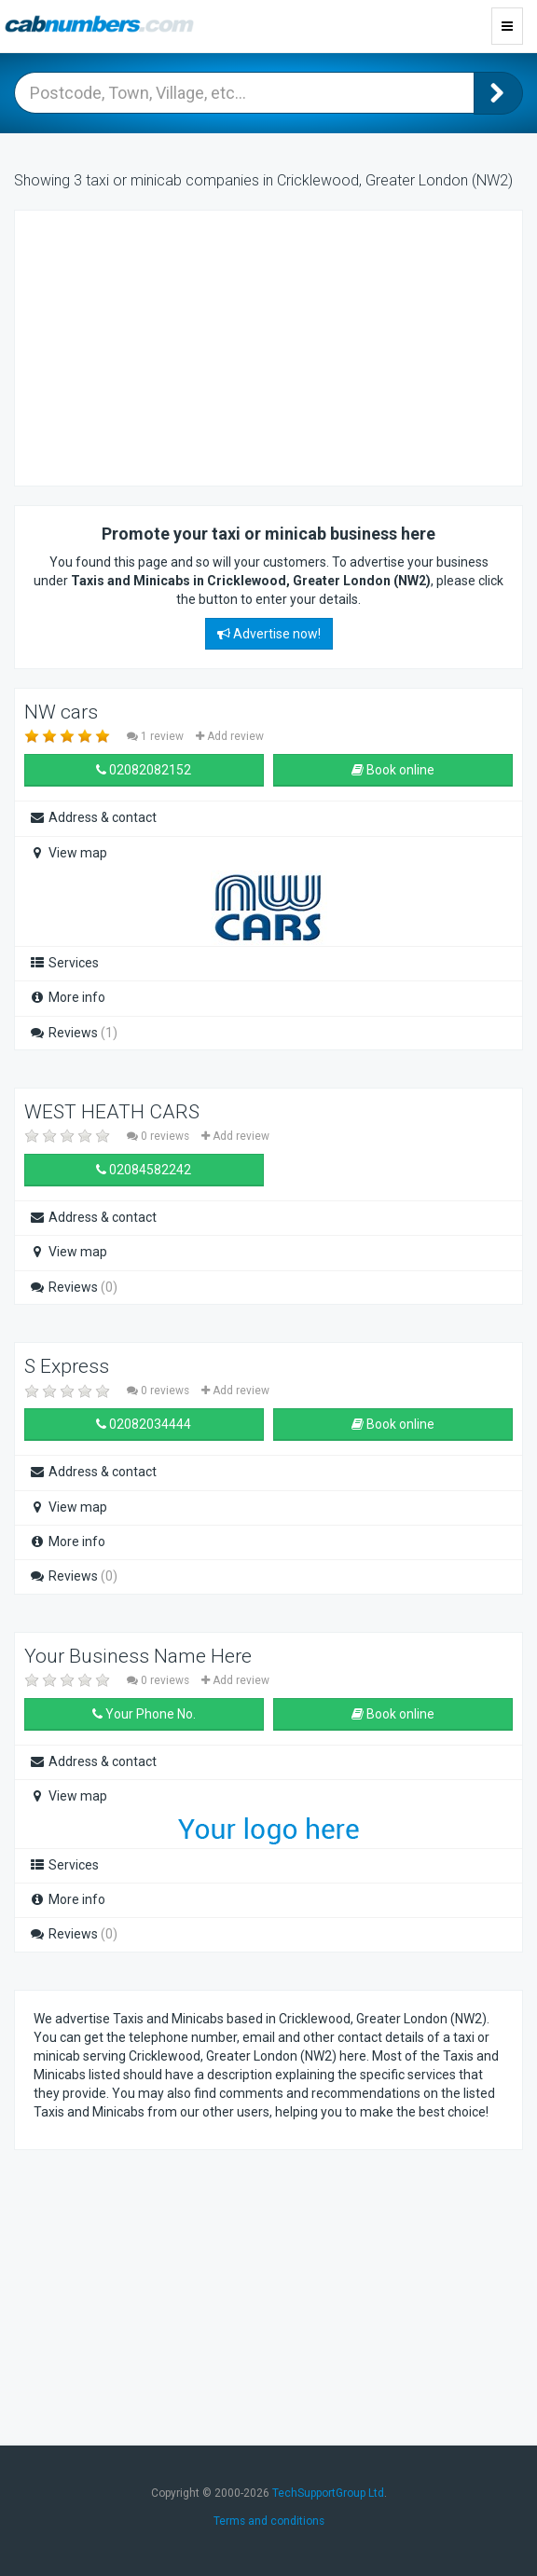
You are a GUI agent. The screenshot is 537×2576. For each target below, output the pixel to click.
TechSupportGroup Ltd (328, 2493)
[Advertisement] (183, 345)
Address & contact (93, 817)
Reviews (73, 1032)
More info (67, 997)
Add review (230, 736)
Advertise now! (269, 633)
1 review (156, 736)
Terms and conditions (268, 2521)
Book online (392, 769)
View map (68, 852)
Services (64, 962)
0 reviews (159, 1136)
